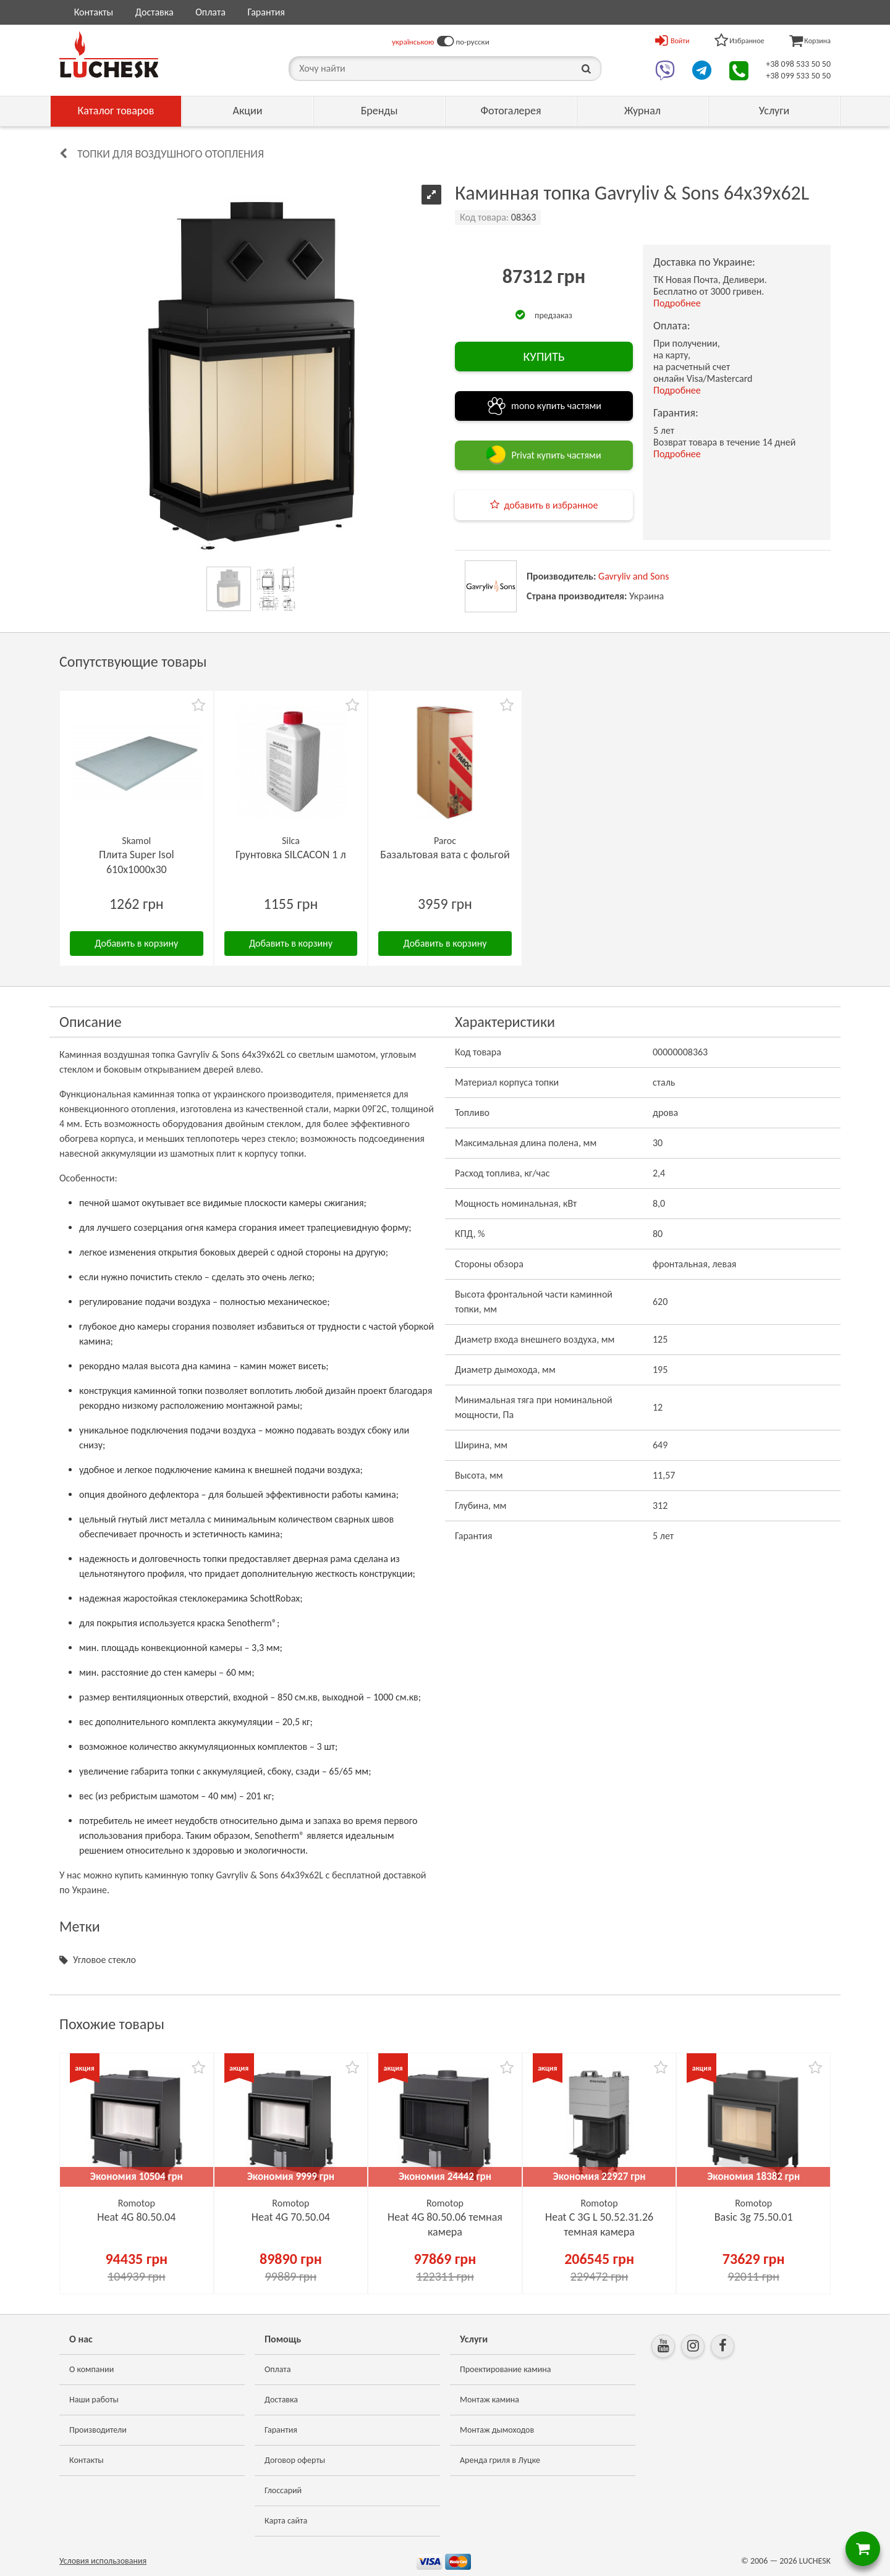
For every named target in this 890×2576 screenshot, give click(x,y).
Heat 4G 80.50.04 (136, 2217)
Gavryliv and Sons (633, 576)
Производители (98, 2430)
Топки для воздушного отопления (170, 154)
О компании (91, 2369)
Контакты (94, 12)
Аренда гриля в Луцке (500, 2460)
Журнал (642, 110)
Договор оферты (295, 2460)
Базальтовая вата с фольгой (444, 854)
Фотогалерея (510, 110)
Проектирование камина (505, 2369)
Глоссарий (283, 2490)
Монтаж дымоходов (497, 2430)
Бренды (379, 110)
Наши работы (94, 2399)
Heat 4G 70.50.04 (291, 2217)
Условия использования (102, 2561)
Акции (248, 110)
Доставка (154, 12)
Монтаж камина (489, 2399)
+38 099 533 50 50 (798, 75)
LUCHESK (815, 2561)
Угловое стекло (104, 1960)
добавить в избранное (551, 505)
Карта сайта (286, 2520)
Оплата (210, 12)
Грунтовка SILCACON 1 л (290, 854)
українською (413, 41)
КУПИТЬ (543, 356)
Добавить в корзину (136, 943)
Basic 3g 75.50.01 (753, 2217)
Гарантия (265, 12)
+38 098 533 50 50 (798, 64)
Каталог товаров (116, 110)
